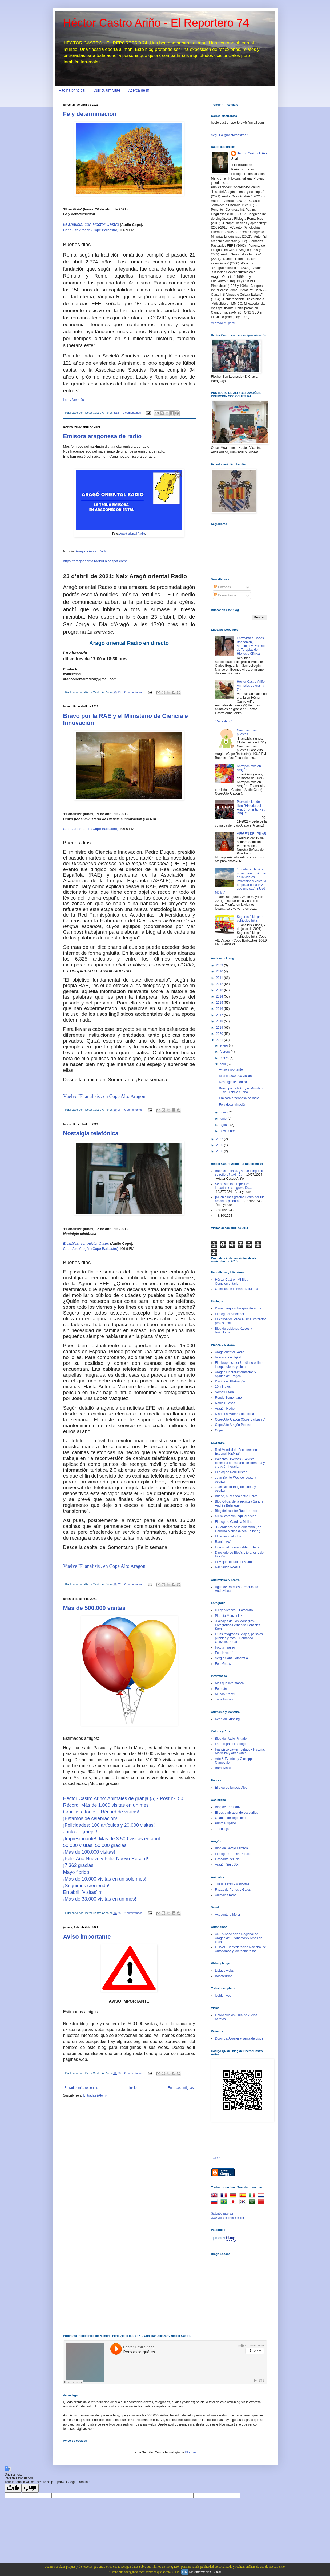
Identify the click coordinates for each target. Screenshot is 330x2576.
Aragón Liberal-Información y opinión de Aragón (235, 1374)
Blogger (190, 2452)
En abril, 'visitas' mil (84, 1892)
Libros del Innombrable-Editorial (237, 1547)
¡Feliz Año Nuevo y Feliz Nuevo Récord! (105, 1858)
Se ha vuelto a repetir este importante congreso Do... (233, 1186)
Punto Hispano (225, 1823)
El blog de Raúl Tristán (231, 1472)
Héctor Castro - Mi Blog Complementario (231, 1281)
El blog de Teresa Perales (233, 1854)
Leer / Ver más (73, 400)
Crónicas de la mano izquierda (236, 1289)
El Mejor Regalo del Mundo (234, 1562)
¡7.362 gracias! (79, 1865)
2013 (220, 990)
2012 (220, 984)
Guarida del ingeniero (230, 1818)
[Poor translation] (30, 2488)
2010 (220, 971)
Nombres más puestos (247, 732)
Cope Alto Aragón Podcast (233, 1425)
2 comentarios (133, 1913)
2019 (220, 1027)
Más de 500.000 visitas (94, 1608)
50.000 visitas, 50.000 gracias (95, 1845)
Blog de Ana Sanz (227, 1807)
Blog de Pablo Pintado (231, 1738)
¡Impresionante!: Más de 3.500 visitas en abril (111, 1838)
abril (223, 1064)
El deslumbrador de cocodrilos (236, 1812)
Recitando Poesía (227, 1567)
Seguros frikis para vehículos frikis (250, 918)
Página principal (72, 90)
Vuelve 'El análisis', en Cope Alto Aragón (104, 1096)
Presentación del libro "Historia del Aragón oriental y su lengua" (251, 807)
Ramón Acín (223, 1542)
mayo (224, 1112)
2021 (220, 1040)
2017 (220, 1015)
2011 (220, 978)
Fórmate (221, 1689)
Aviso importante (87, 1936)
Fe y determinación (90, 114)
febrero (225, 1051)
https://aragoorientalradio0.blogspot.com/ (95, 561)
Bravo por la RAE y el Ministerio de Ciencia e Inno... (241, 1090)
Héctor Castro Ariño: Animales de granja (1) (251, 685)
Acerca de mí (139, 90)
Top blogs (222, 1829)
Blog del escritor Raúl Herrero (236, 1511)
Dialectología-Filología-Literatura (238, 1308)
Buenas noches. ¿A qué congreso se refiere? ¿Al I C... (239, 1173)
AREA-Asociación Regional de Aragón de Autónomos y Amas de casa (239, 1938)
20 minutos (223, 1387)
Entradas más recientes (81, 2088)
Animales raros (225, 1895)
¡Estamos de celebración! (90, 1818)
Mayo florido (76, 1872)
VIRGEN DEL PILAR (251, 834)
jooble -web (223, 1995)
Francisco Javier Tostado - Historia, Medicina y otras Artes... (240, 1751)
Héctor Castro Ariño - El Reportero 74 (156, 23)
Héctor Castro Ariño (252, 153)
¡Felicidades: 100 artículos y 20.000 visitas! (109, 1825)
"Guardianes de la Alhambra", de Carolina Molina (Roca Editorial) (238, 1529)
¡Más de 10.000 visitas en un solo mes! (104, 1879)
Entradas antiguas (181, 2088)
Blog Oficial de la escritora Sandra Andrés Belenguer (239, 1503)
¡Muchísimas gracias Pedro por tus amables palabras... (239, 1199)
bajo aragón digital (228, 1357)
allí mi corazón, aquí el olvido (235, 1516)
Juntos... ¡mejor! (80, 1831)
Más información (200, 2572)
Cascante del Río (227, 1859)
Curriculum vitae (106, 90)
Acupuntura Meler (227, 1914)
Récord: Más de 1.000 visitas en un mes (106, 1805)
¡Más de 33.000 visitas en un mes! (99, 1899)
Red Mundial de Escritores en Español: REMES (236, 1451)
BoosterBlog (223, 1976)
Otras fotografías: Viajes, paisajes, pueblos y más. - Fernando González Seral (239, 1638)
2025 (220, 1145)
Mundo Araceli (225, 1694)
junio (223, 1118)
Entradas (222, 587)
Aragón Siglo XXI (227, 1864)
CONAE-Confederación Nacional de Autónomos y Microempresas (240, 1949)
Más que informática (229, 1683)
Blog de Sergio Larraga (231, 1848)
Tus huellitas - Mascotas (232, 1884)
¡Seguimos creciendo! (86, 1885)
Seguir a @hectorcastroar (229, 135)
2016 (220, 1009)
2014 (220, 996)
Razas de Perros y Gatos (233, 1889)
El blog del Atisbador (229, 1314)
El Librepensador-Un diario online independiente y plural (239, 1364)
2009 (220, 965)
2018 (220, 1021)
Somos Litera (224, 1392)
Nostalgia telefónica (91, 1133)
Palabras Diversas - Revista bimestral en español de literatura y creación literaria (240, 1463)
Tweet (215, 2158)
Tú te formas (224, 1699)
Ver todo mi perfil (223, 323)
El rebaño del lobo (228, 1536)
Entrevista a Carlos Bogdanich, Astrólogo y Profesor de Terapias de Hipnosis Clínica (251, 646)
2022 (220, 1139)
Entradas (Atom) (95, 2095)
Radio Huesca (225, 1403)
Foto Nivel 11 (224, 1653)
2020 (220, 1034)
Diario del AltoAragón (230, 1381)
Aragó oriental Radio (132, 533)
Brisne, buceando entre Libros (236, 1496)
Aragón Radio (225, 1408)
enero (224, 1045)
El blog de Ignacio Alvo (231, 1787)
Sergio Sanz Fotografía (231, 1658)
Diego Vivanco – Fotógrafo (234, 1610)
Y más (217, 2572)
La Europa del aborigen (231, 1744)
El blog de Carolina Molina (233, 1522)
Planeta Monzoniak (228, 1616)
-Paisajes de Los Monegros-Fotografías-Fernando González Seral (237, 1625)
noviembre (227, 1131)
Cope (219, 1430)
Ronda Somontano (228, 1397)
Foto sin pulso (225, 1647)
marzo (225, 1058)
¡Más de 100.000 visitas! (89, 1852)
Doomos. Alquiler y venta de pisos (239, 2038)
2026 (220, 1151)
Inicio (133, 2088)
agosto (225, 1125)
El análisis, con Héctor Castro (91, 224)
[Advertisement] (237, 2290)
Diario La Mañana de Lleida (234, 1414)
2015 (220, 1002)
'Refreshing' (223, 721)
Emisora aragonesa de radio (102, 436)
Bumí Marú (223, 1768)
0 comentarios (132, 412)
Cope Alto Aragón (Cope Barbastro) (90, 230)
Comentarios (225, 595)
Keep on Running (227, 1719)
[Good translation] (13, 2488)
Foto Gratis (223, 1664)
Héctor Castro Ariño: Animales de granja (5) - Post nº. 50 (123, 1798)
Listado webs (224, 1970)
